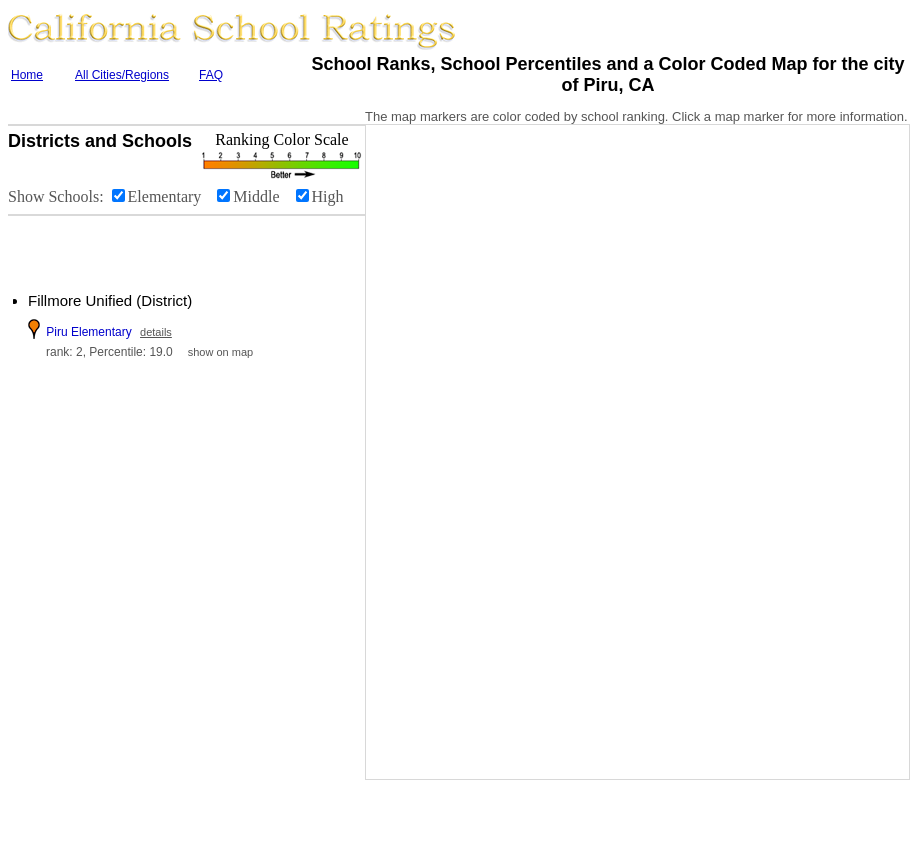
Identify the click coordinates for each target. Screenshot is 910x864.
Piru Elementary (88, 332)
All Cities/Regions (122, 75)
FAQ (211, 75)
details (156, 332)
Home (27, 75)
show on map (220, 352)
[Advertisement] (130, 246)
